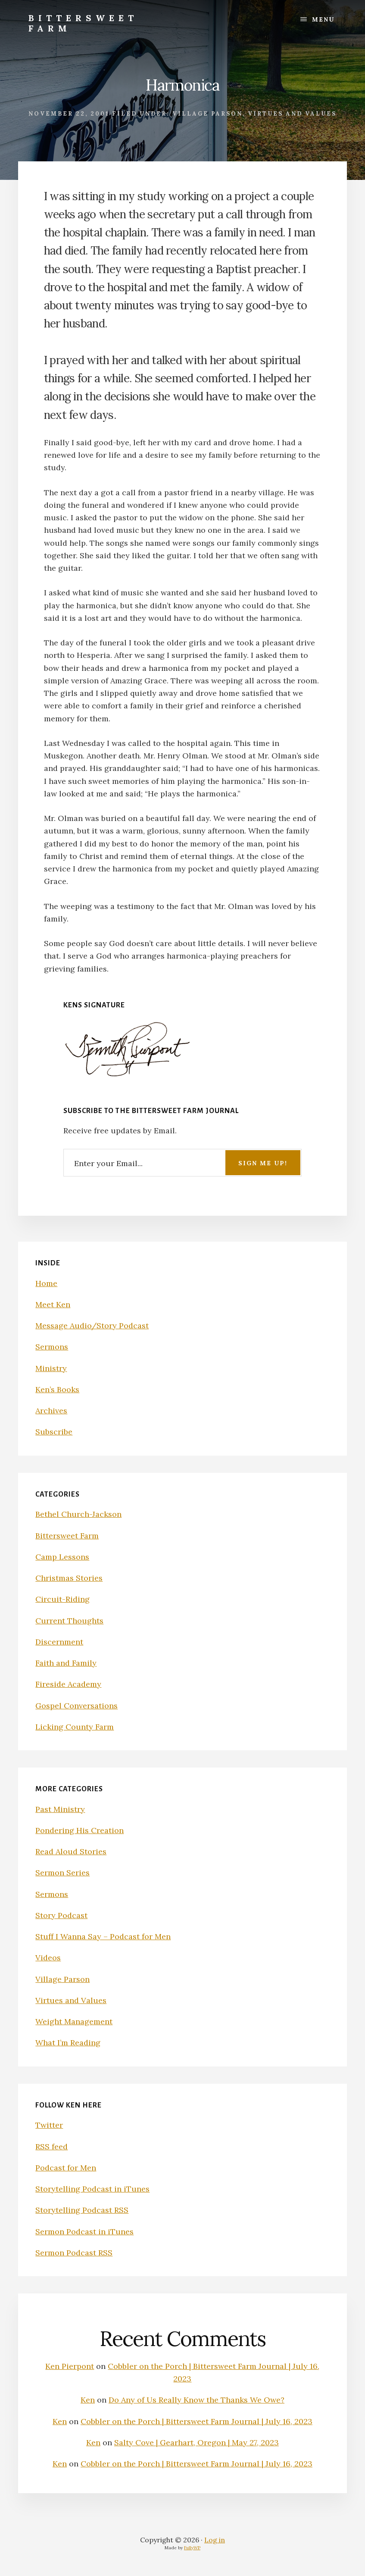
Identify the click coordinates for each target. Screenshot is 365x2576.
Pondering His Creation (79, 1830)
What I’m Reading (67, 2043)
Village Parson (207, 113)
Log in (214, 2539)
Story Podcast (61, 1915)
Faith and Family (66, 1663)
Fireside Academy (68, 1684)
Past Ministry (60, 1809)
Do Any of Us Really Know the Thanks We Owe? (196, 2400)
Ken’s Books (57, 1389)
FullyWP (192, 2548)
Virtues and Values (292, 113)
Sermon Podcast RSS (73, 2253)
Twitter (49, 2125)
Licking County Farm (74, 1727)
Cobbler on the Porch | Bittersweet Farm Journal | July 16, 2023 (196, 2421)
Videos (48, 1958)
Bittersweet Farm (83, 23)
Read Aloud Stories (70, 1851)
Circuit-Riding (62, 1599)
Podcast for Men (65, 2168)
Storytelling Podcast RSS (81, 2210)
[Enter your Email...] (182, 1162)
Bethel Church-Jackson (78, 1514)
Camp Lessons (62, 1557)
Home (46, 1283)
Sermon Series (62, 1873)
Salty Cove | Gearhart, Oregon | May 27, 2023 (196, 2442)
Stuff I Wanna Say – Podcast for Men (103, 1936)
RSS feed (51, 2146)
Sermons (51, 1347)
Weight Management (73, 2021)
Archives (51, 1410)
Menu (323, 19)
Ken (88, 2400)
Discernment (59, 1642)
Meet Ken (52, 1304)
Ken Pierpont (69, 2366)
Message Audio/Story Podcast (92, 1325)
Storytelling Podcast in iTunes (92, 2189)
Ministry (51, 1368)
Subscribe (53, 1432)
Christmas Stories (69, 1578)
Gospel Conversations (76, 1706)
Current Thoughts (69, 1621)
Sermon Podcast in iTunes (84, 2231)
